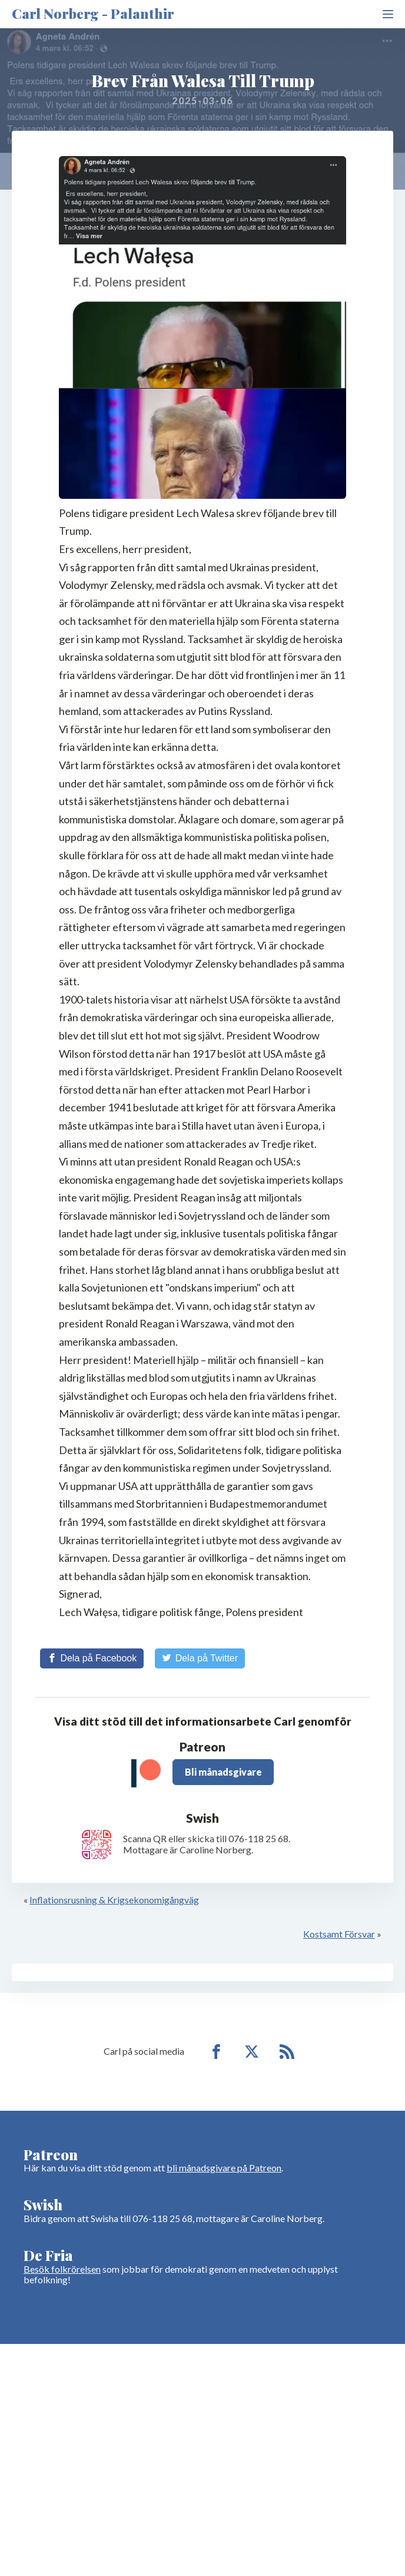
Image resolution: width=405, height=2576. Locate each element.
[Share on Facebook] (92, 1658)
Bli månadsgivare (223, 1771)
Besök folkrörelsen (62, 2268)
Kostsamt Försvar (339, 1933)
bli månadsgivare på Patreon (224, 2167)
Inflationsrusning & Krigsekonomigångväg (114, 1899)
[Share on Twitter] (200, 1658)
